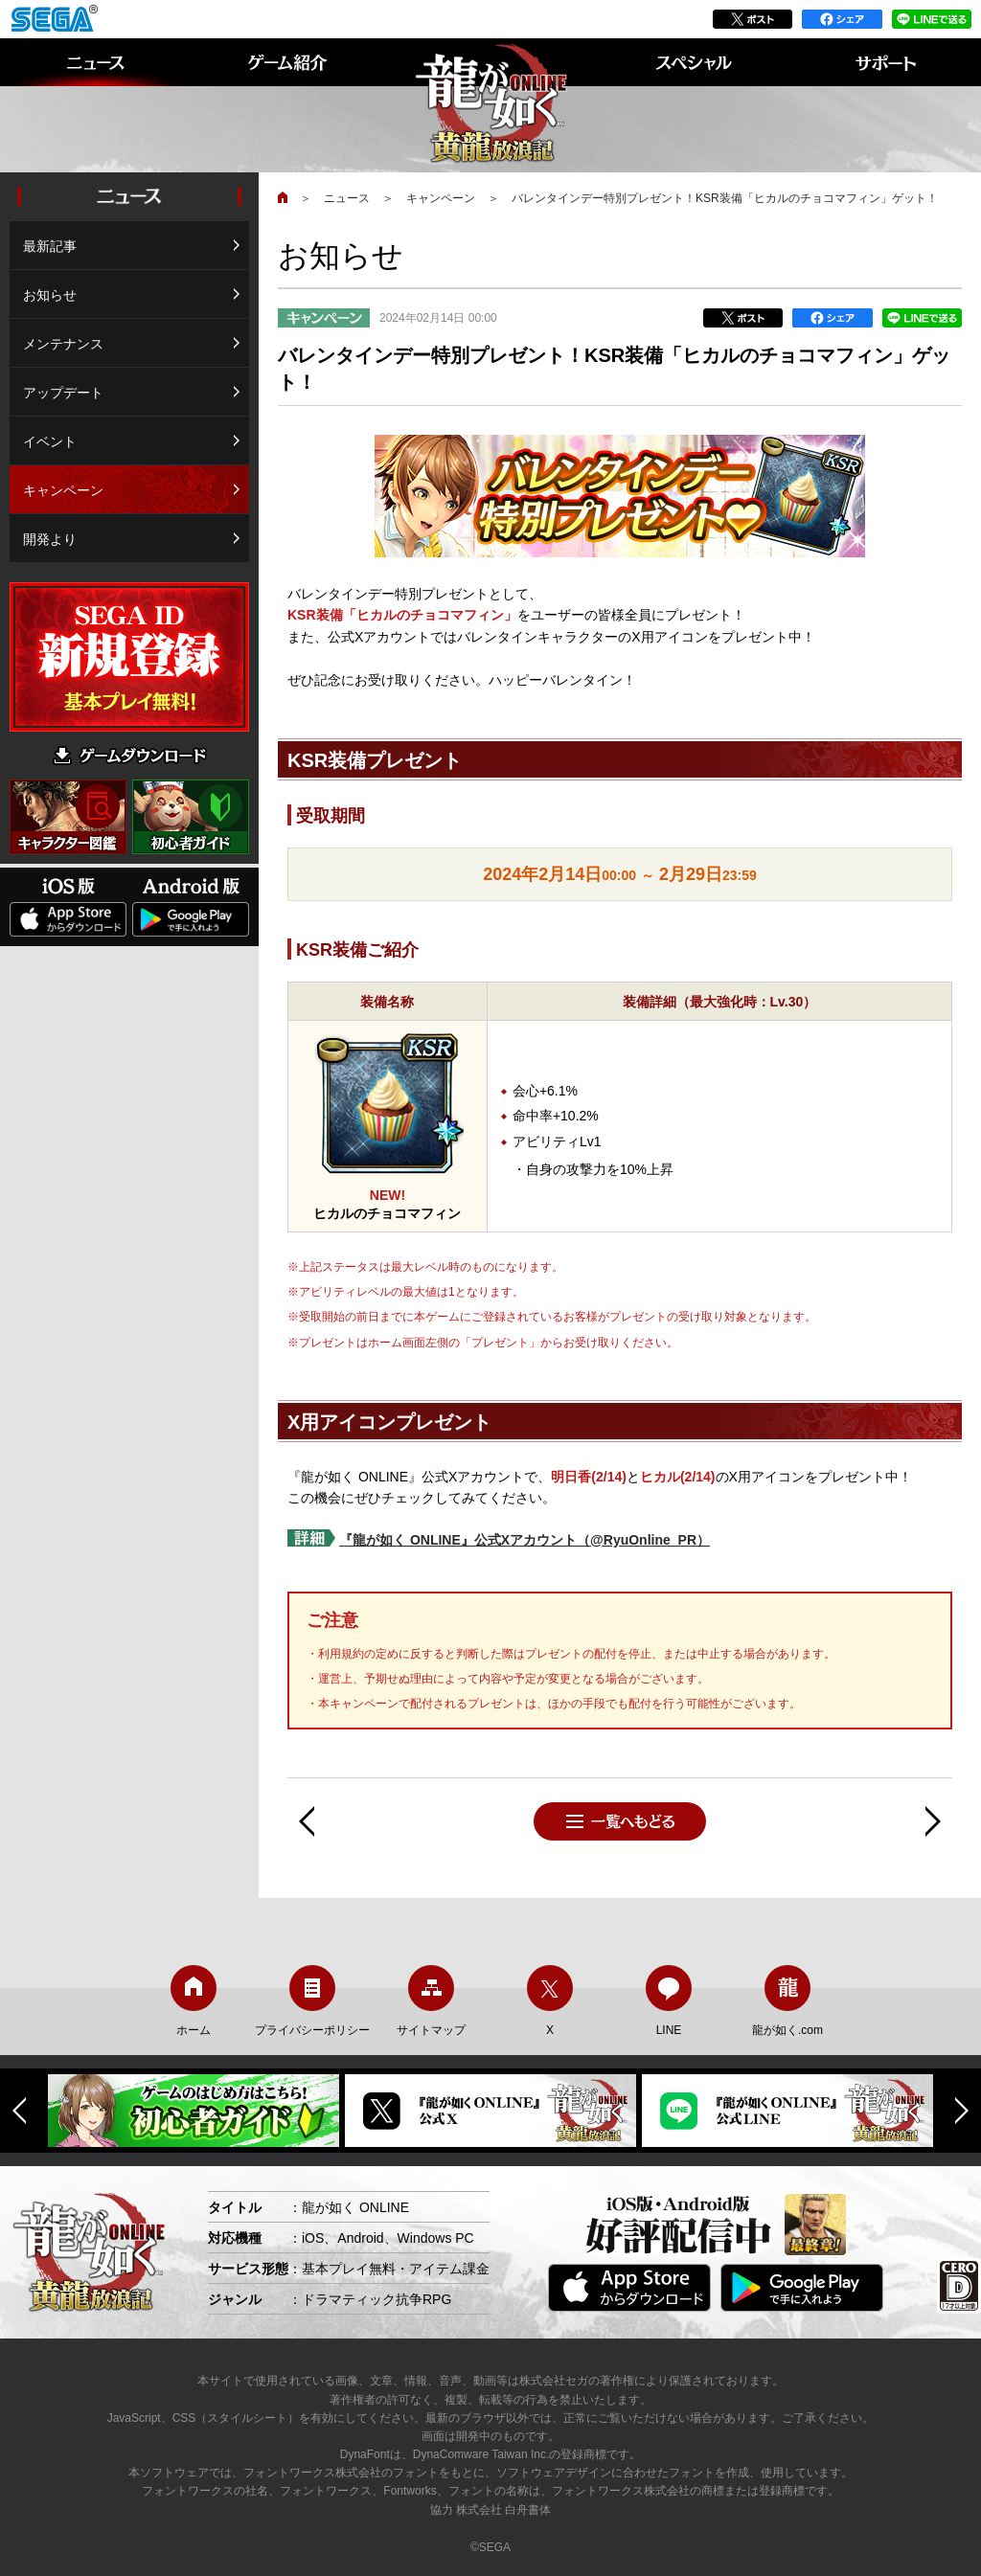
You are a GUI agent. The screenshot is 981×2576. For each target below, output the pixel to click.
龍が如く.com (787, 2001)
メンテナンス (63, 343)
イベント (50, 441)
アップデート (63, 392)
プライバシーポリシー (312, 2001)
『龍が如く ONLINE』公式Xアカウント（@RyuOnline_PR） (524, 1540)
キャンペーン (440, 198)
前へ (306, 1821)
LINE (669, 2001)
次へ (933, 1821)
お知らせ (50, 295)
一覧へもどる (620, 1821)
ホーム (194, 2001)
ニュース (347, 198)
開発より (50, 539)
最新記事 (50, 246)
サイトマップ (431, 2001)
